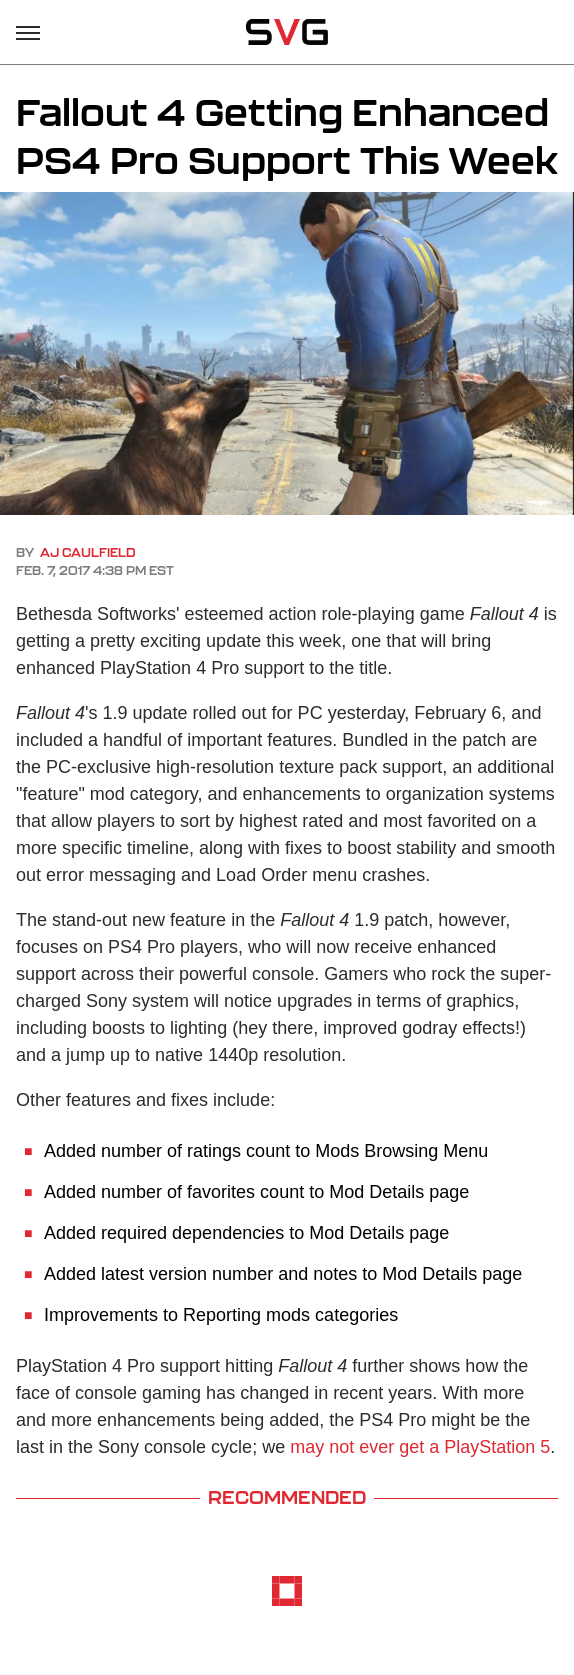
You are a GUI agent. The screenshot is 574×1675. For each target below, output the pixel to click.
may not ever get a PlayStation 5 (420, 1447)
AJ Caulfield (88, 552)
